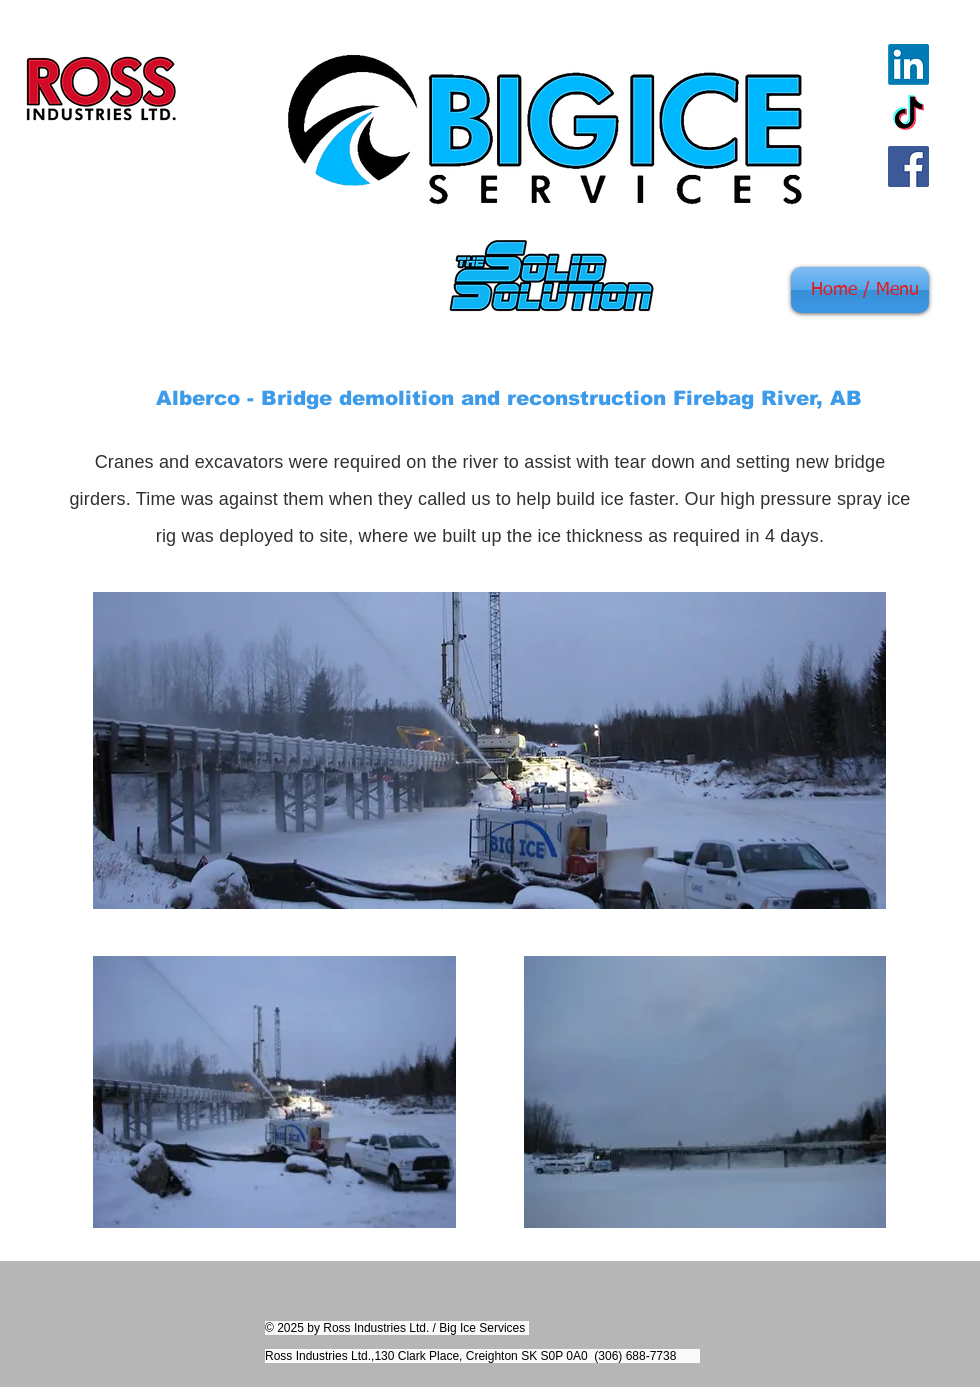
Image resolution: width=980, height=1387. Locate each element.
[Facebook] (908, 166)
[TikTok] (908, 115)
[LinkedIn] (908, 64)
